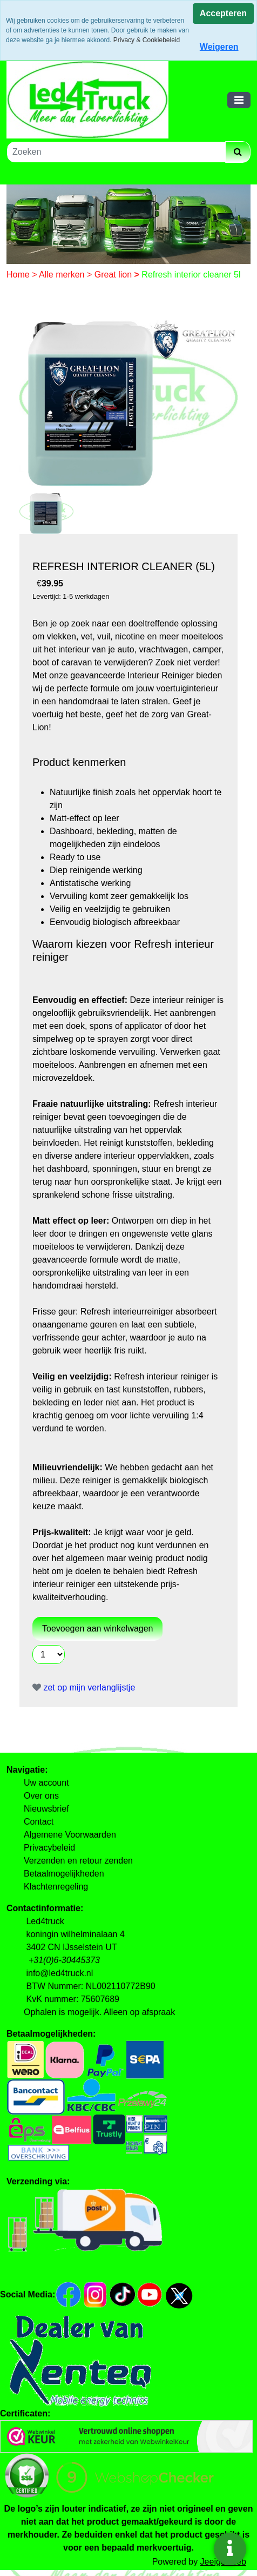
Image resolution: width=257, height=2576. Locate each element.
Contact (38, 1821)
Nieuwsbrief (46, 1808)
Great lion (114, 274)
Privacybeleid (49, 1847)
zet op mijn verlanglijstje (83, 1687)
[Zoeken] (116, 152)
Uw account (46, 1782)
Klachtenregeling (56, 1886)
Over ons (41, 1795)
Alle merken (63, 274)
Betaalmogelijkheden (64, 1873)
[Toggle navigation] (239, 100)
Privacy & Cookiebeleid (146, 40)
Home (19, 274)
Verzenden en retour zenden (78, 1860)
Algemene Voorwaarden (70, 1834)
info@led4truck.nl (59, 1973)
